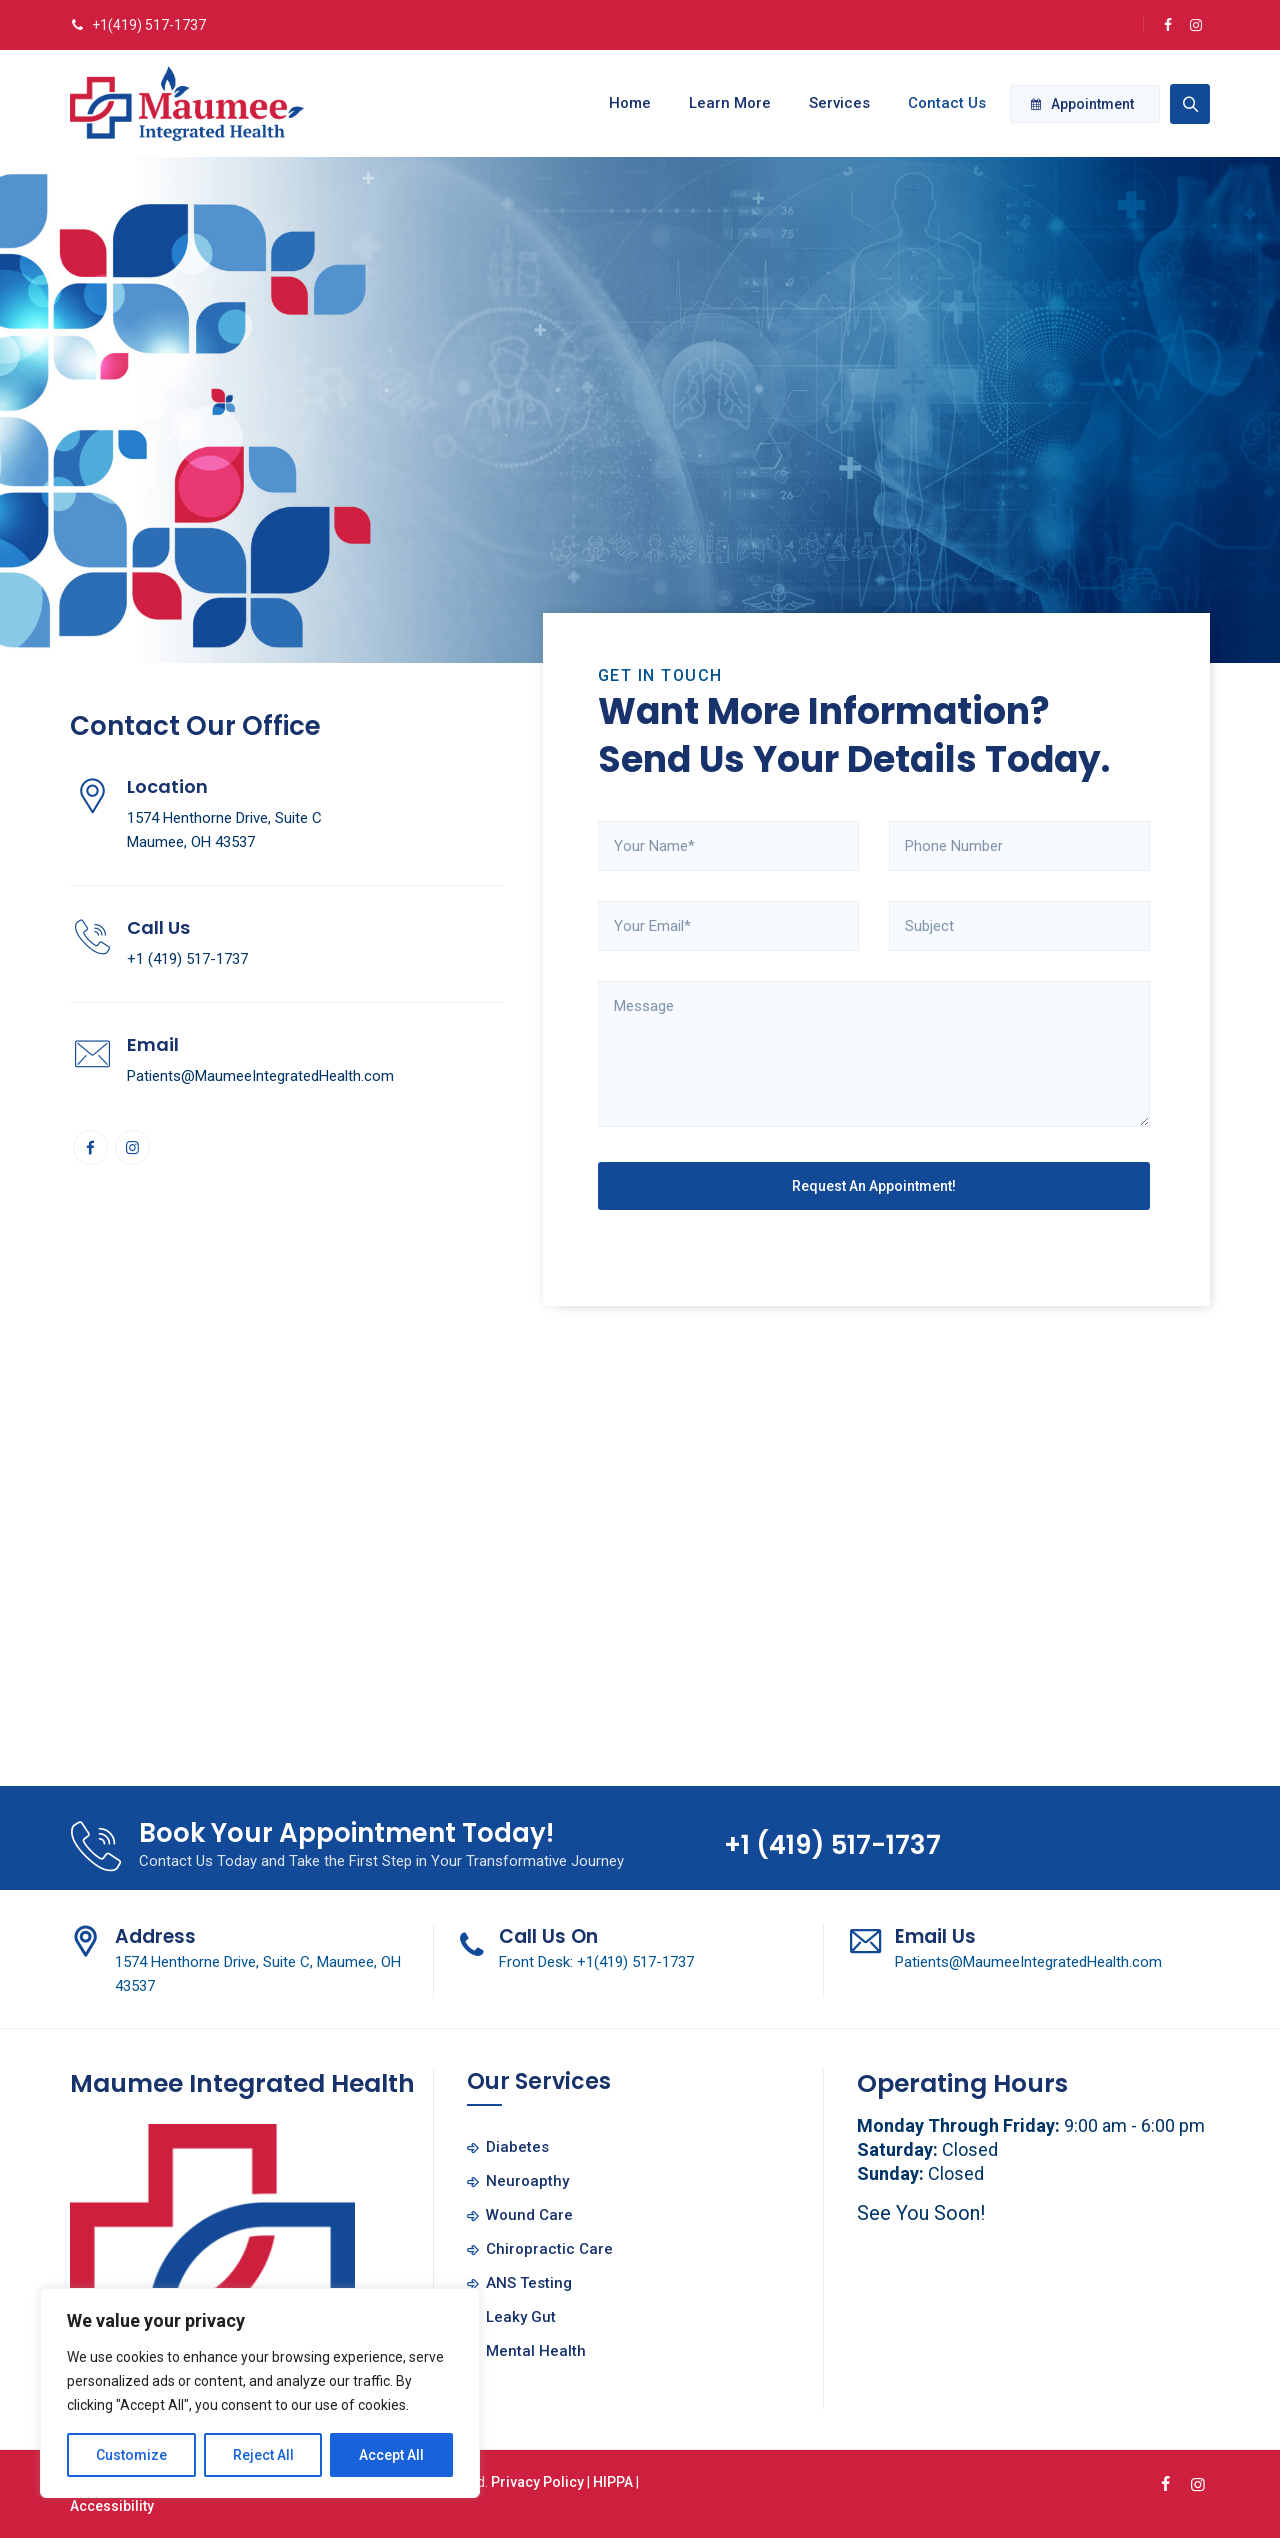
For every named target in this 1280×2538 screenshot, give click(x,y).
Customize (131, 2455)
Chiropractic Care (549, 2249)
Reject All (263, 2455)
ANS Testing (529, 2283)
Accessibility (112, 2506)
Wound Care (529, 2215)
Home (622, 103)
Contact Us (939, 103)
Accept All (391, 2455)
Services (831, 103)
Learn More (722, 103)
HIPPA (613, 2482)
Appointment (1082, 104)
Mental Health (536, 2351)
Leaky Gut (521, 2317)
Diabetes (517, 2147)
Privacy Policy (537, 2482)
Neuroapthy (527, 2181)
